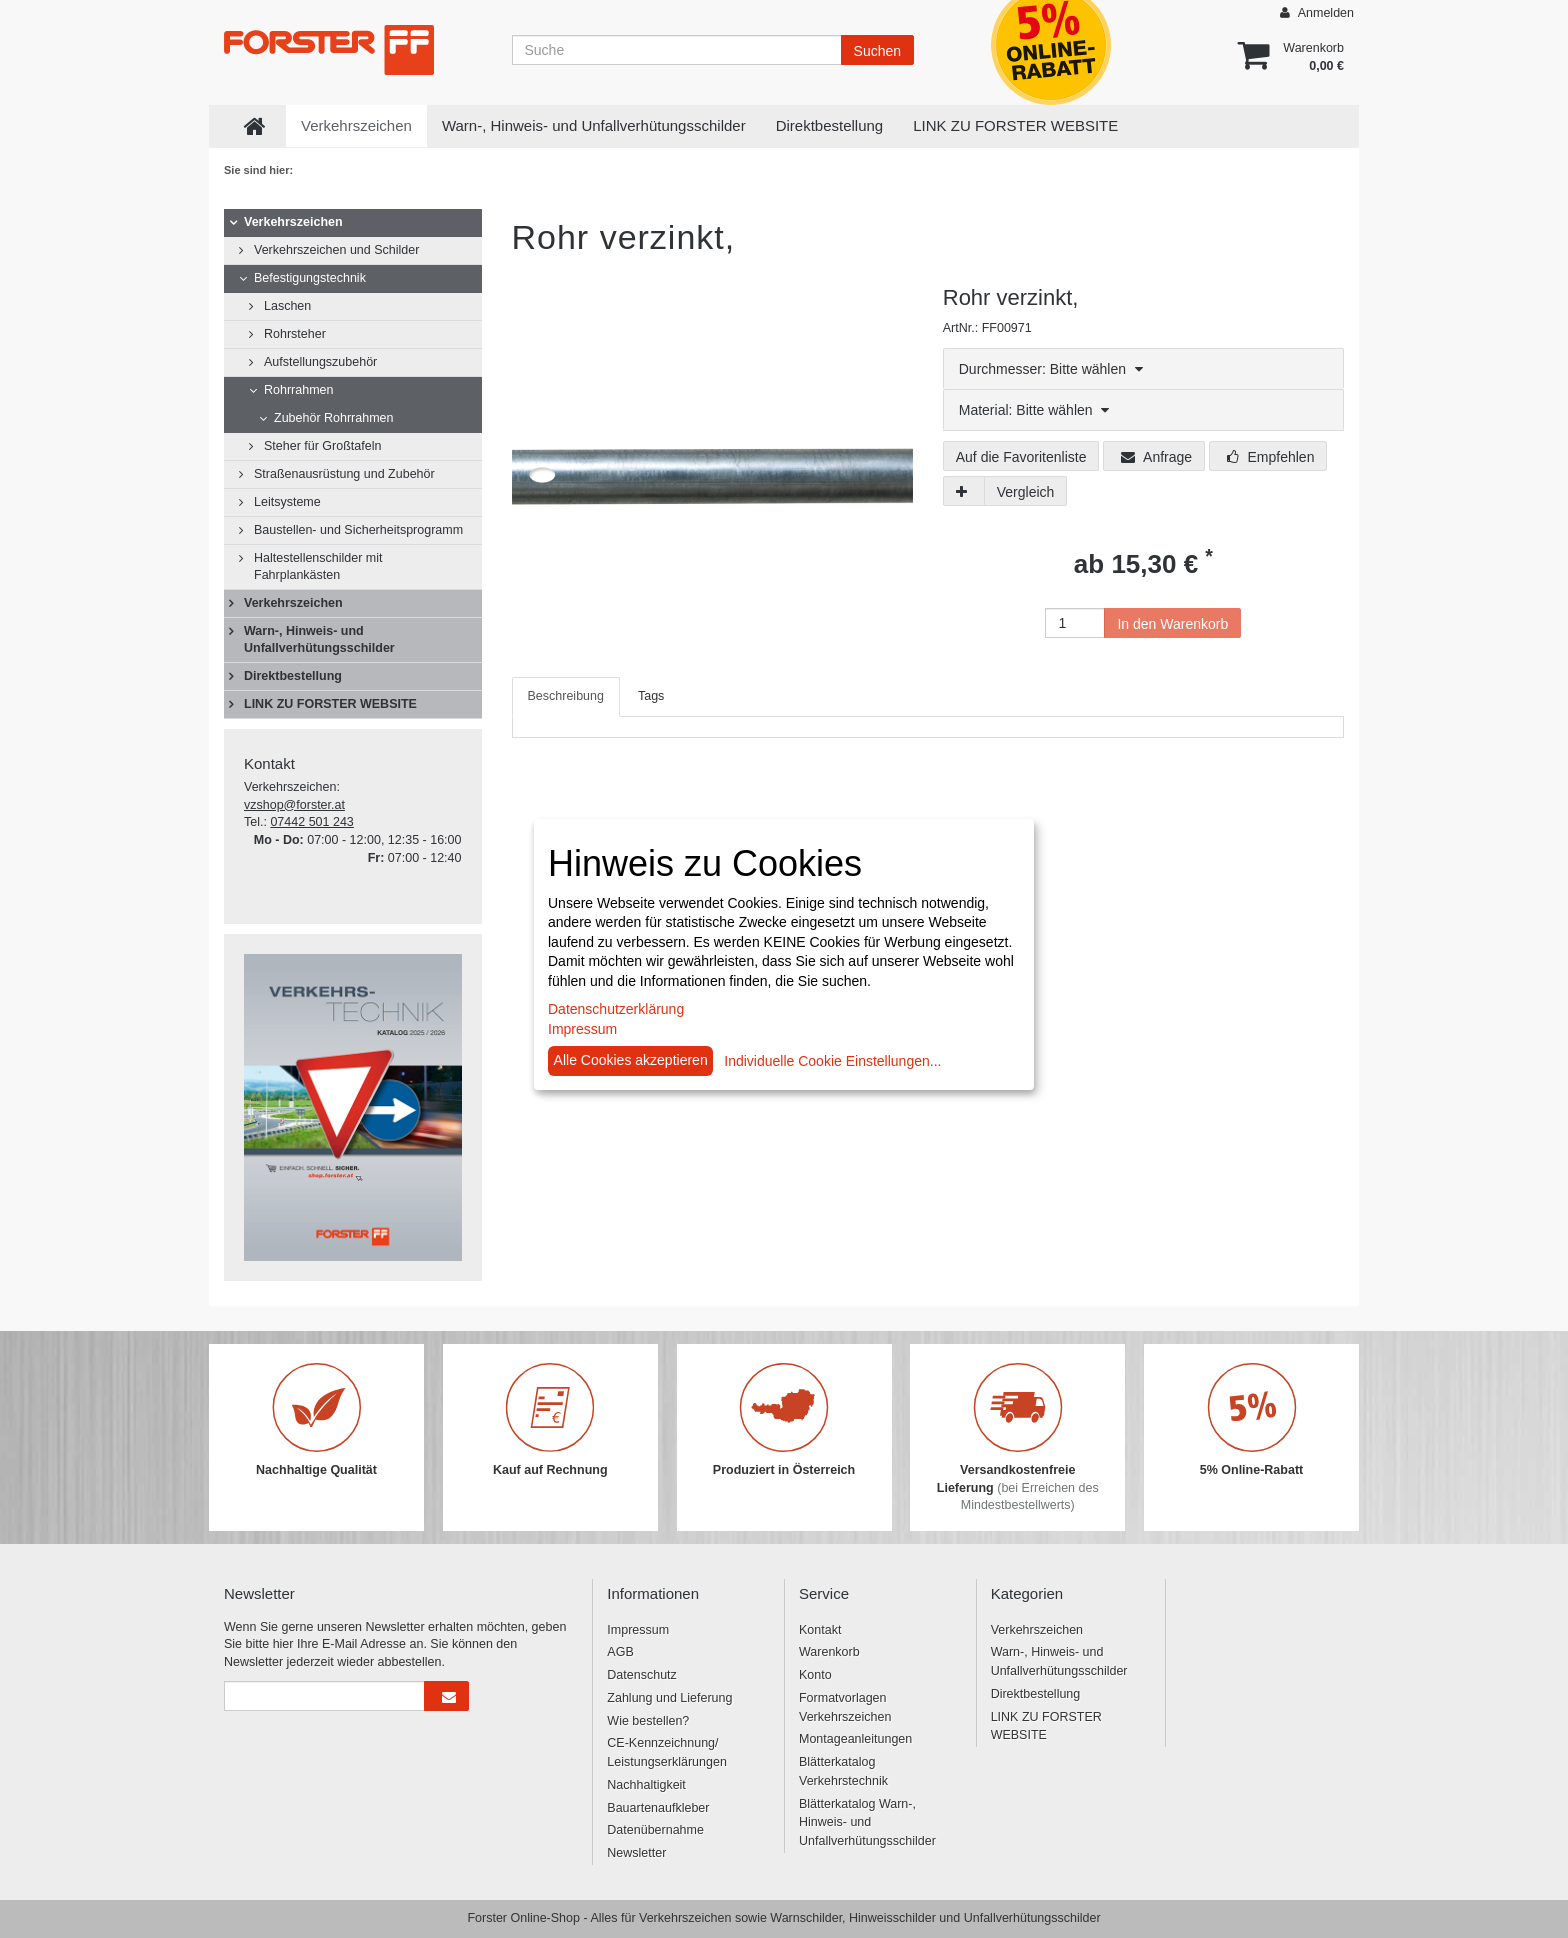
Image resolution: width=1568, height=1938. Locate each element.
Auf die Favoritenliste (1021, 457)
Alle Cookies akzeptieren (631, 1060)
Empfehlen (1271, 457)
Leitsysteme (287, 502)
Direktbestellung (830, 125)
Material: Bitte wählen (1034, 410)
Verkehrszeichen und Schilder (336, 250)
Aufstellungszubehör (320, 362)
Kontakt (820, 1630)
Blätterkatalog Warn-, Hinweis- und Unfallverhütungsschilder (867, 1823)
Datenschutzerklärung (616, 1009)
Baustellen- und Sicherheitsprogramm (358, 530)
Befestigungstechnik (310, 278)
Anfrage (1156, 457)
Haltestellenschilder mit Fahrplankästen (318, 566)
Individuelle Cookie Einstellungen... (832, 1061)
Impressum (638, 1630)
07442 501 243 (311, 822)
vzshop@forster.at (294, 805)
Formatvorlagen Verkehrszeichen (845, 1707)
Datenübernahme (655, 1830)
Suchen (877, 51)
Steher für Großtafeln (322, 446)
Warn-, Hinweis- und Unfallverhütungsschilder (594, 125)
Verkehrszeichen (356, 125)
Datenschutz (641, 1675)
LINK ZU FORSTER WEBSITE (1015, 125)
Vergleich (1026, 492)
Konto (815, 1675)
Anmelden (1317, 12)
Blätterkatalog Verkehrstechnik (843, 1771)
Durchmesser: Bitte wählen (1051, 369)
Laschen (287, 306)
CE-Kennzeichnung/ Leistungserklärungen (667, 1752)
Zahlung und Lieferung (669, 1698)
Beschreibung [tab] (566, 696)
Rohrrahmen (298, 390)
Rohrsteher (295, 334)
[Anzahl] (1075, 623)
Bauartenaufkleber (658, 1808)
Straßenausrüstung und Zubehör (344, 474)
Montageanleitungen (855, 1739)
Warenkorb (829, 1652)
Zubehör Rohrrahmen (334, 418)
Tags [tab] (651, 696)
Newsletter (636, 1853)
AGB (620, 1652)
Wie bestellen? (648, 1721)
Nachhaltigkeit (646, 1785)
